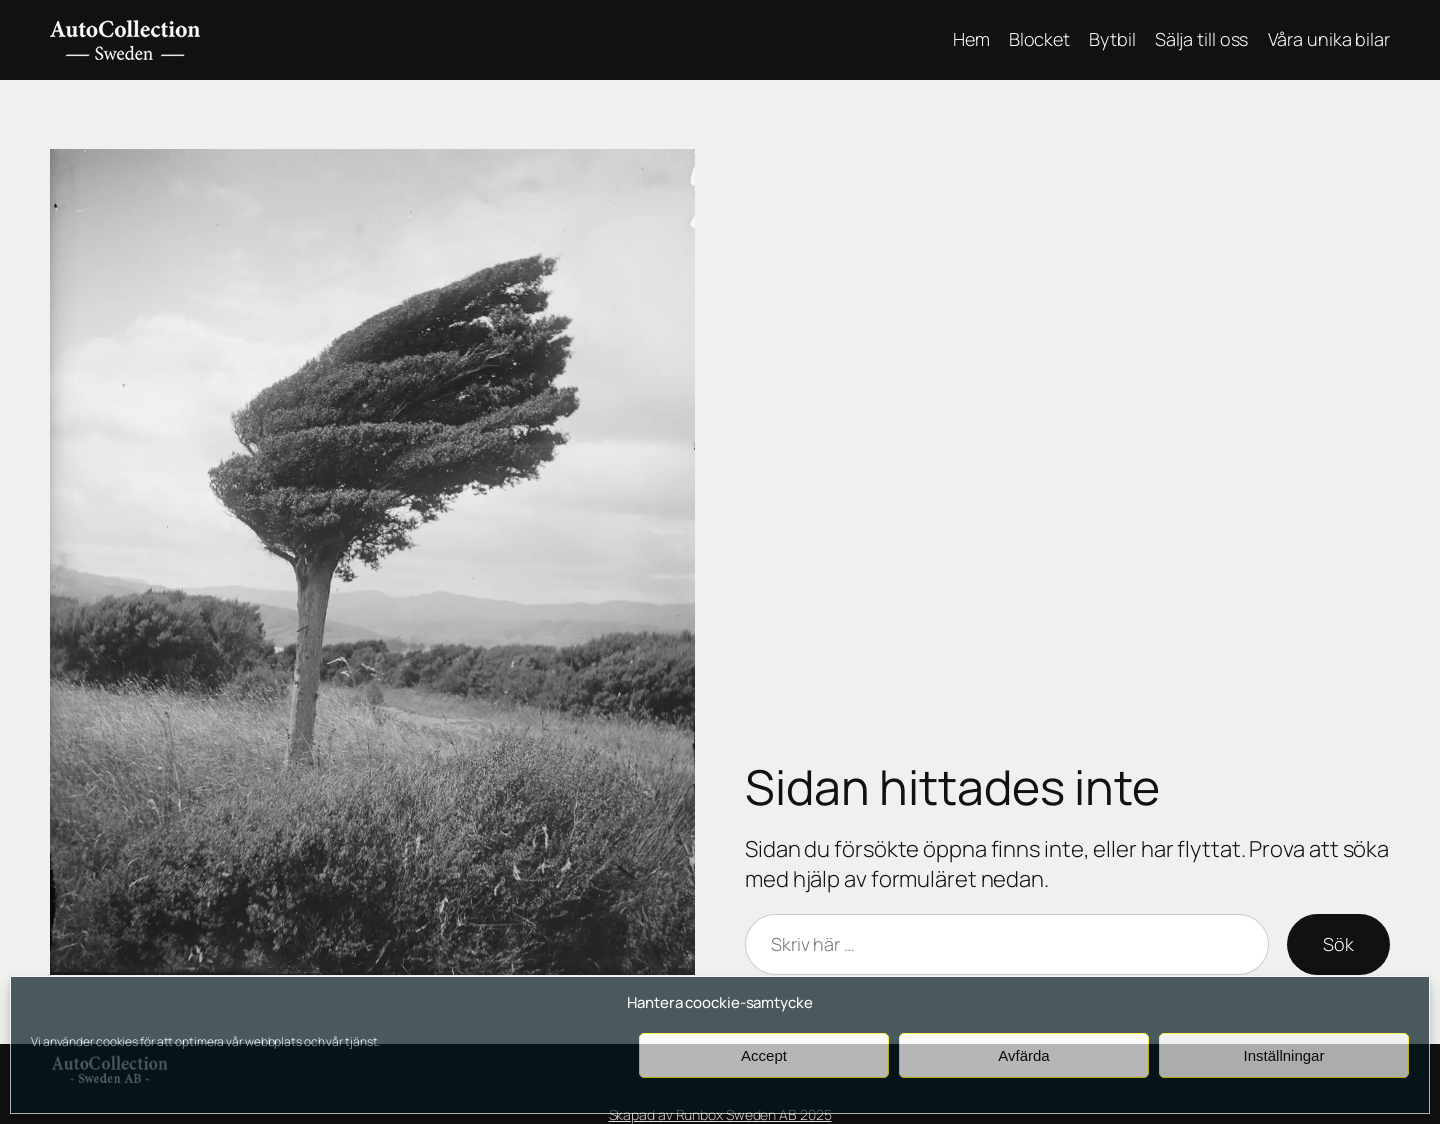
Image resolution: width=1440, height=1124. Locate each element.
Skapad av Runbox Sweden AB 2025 (720, 1114)
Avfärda (1023, 1055)
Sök (1338, 944)
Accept (764, 1055)
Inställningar (1284, 1055)
